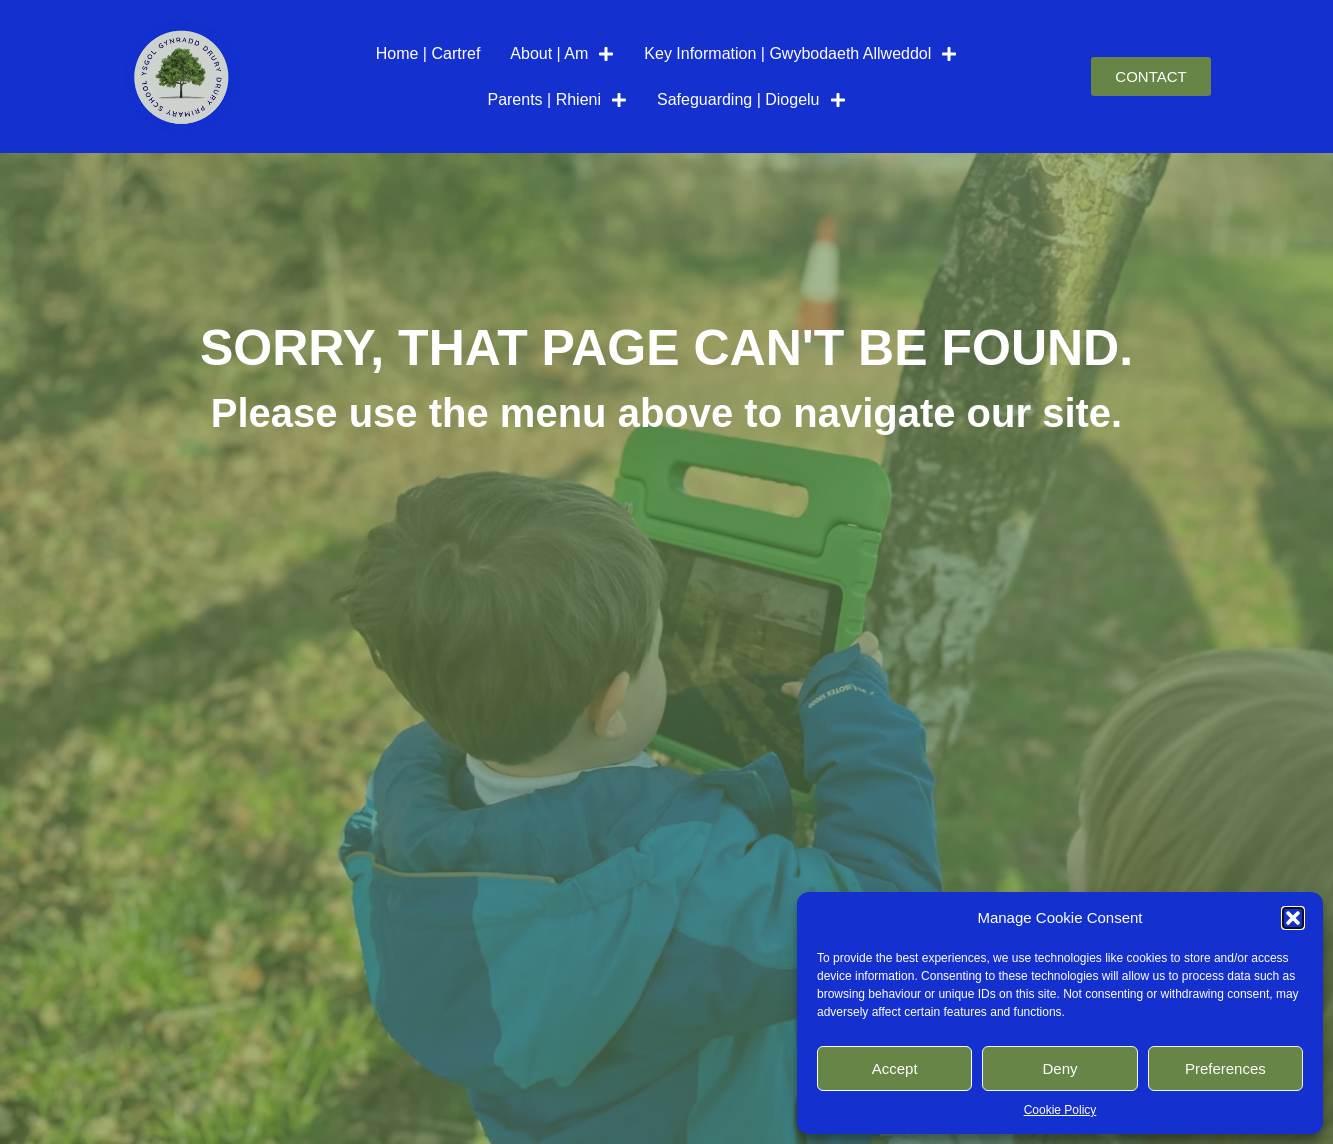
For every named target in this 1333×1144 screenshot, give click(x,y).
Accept (895, 1068)
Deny (1059, 1068)
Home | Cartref (428, 53)
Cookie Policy (1060, 1110)
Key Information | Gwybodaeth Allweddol (800, 54)
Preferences (1225, 1068)
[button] (1293, 918)
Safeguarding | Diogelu (751, 100)
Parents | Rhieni (557, 100)
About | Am (562, 54)
